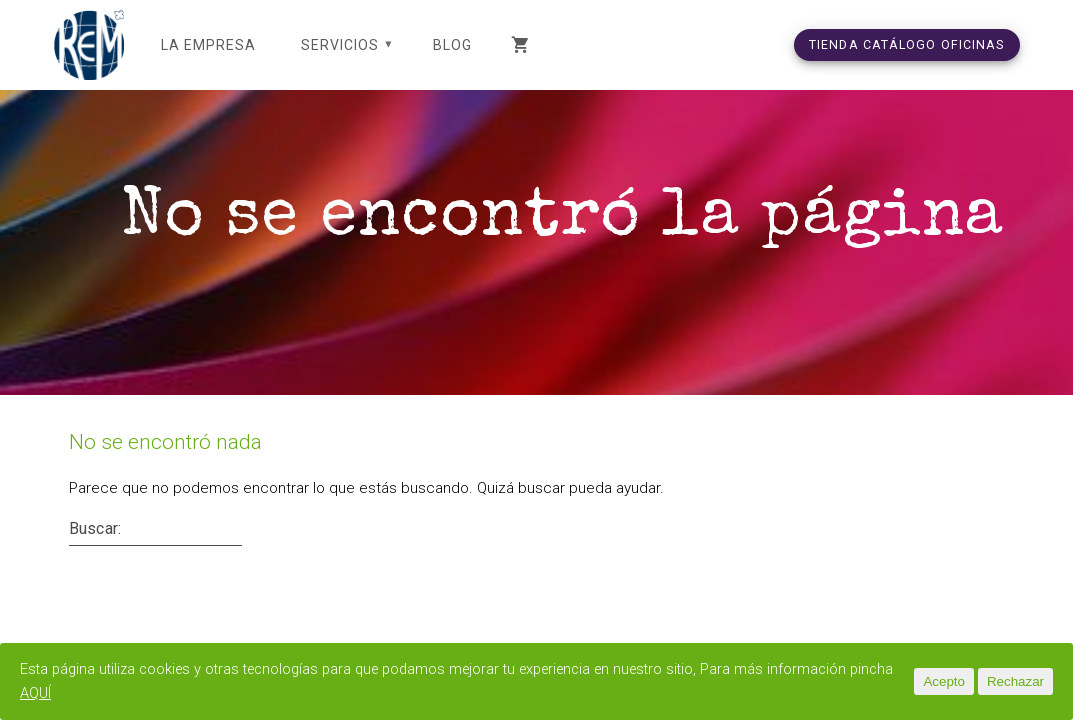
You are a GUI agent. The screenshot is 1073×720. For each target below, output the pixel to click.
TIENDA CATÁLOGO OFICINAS (907, 44)
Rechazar (1015, 681)
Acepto (944, 681)
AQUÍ (85, 693)
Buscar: (95, 553)
